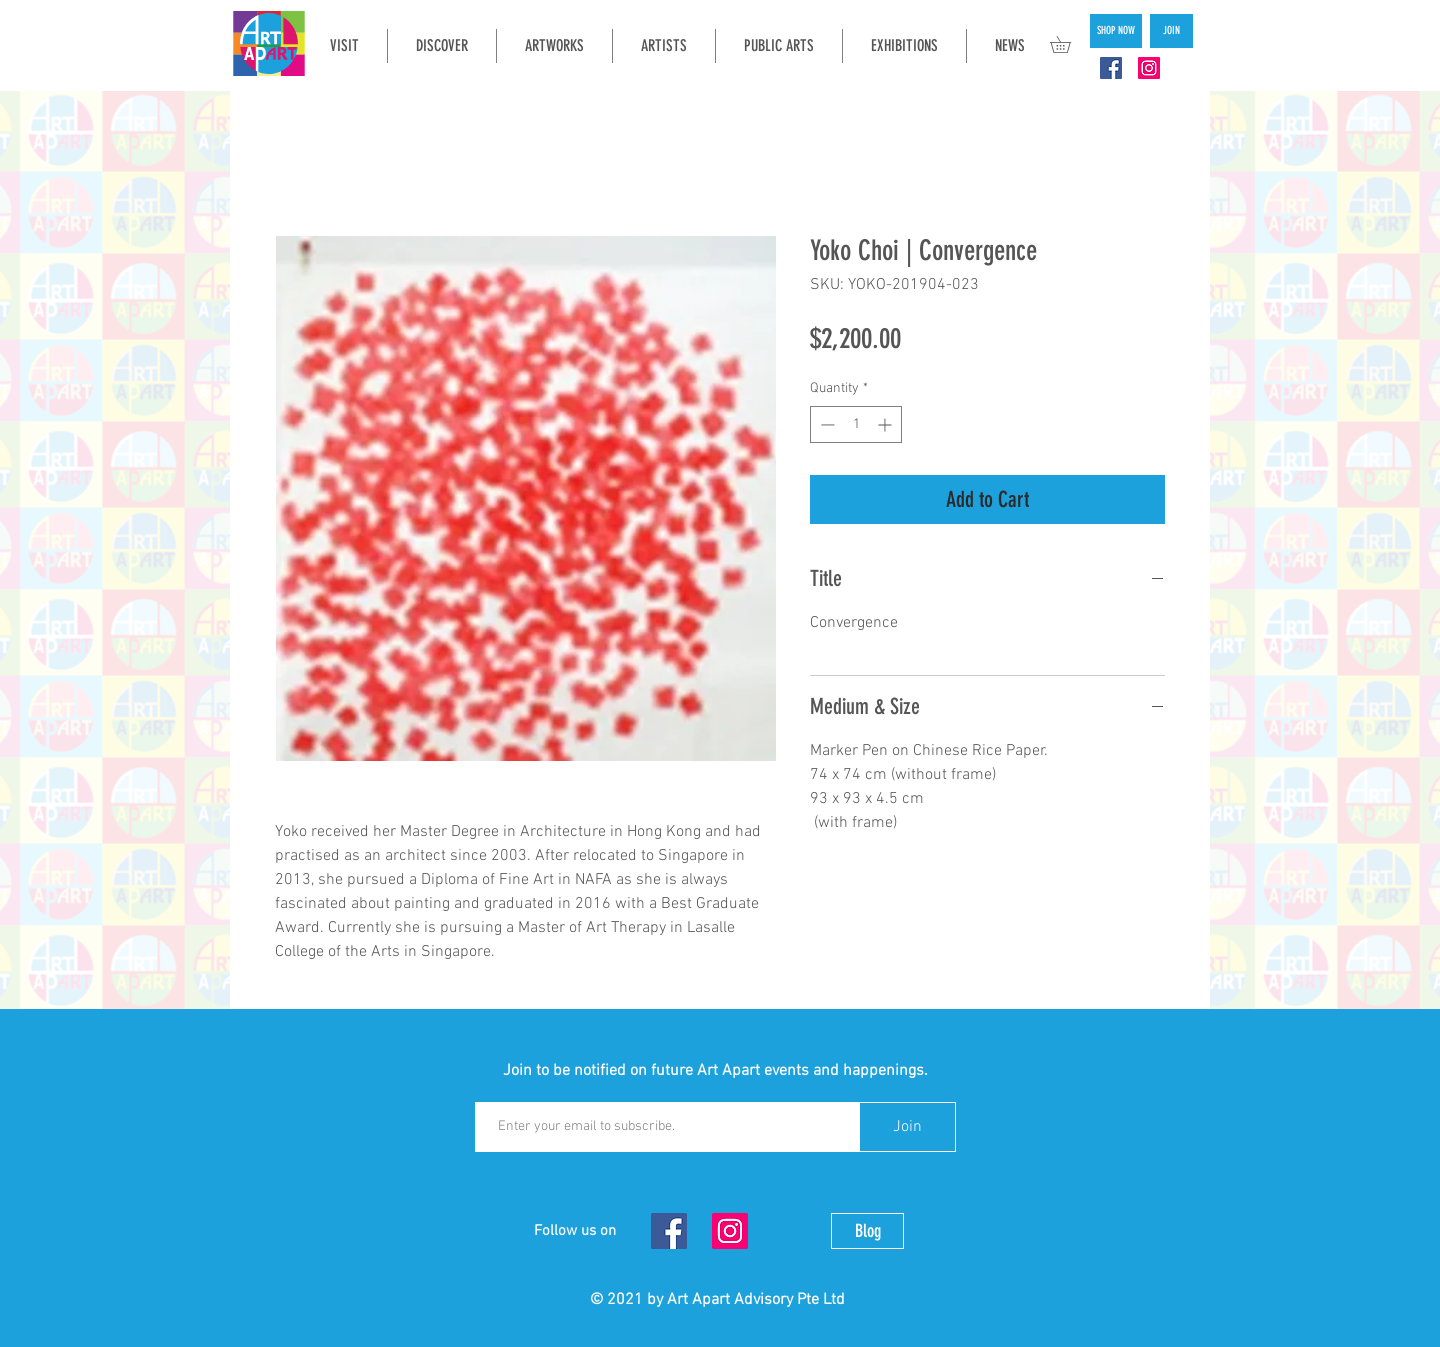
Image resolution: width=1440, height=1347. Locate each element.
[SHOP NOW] (1116, 31)
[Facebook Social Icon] (1111, 68)
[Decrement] (825, 424)
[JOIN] (1171, 31)
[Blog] (867, 1231)
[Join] (907, 1127)
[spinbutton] (856, 424)
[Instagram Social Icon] (1149, 68)
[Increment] (886, 424)
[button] (1068, 44)
